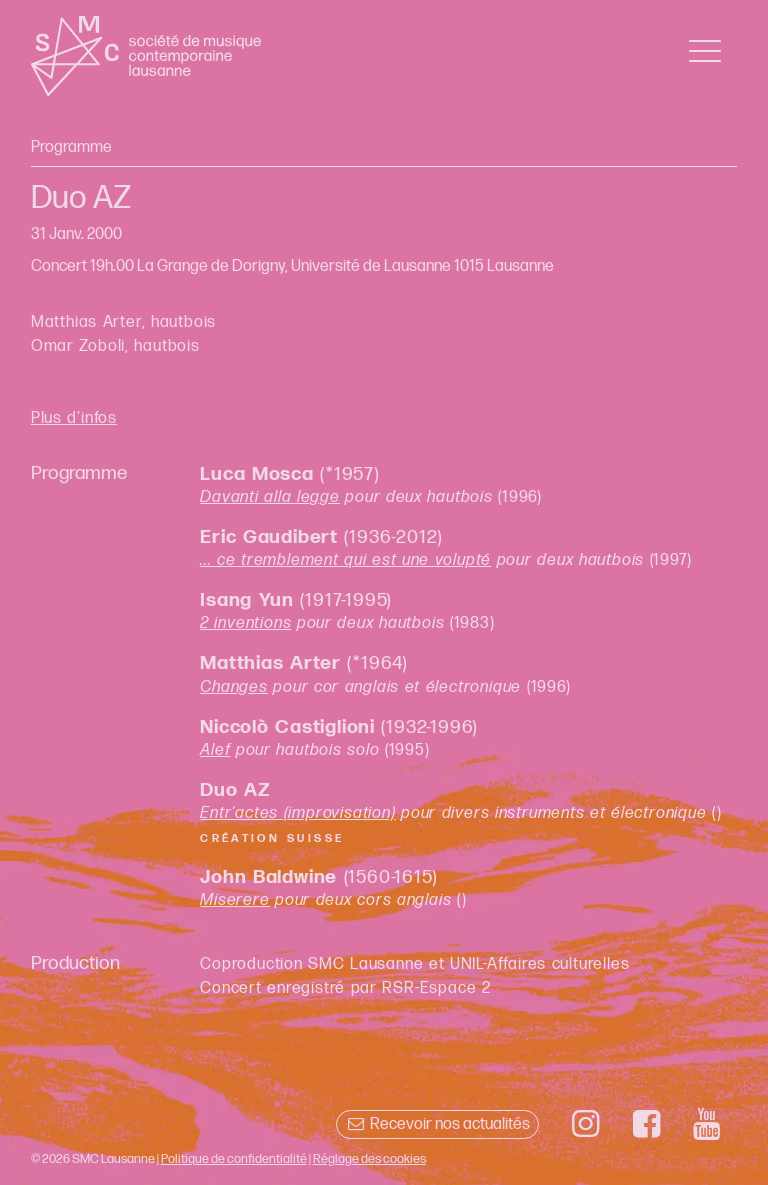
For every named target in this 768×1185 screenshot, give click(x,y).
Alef (215, 750)
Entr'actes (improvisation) (297, 813)
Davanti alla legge (270, 497)
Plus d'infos (74, 418)
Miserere (234, 900)
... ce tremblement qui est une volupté (345, 560)
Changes (234, 687)
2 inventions (245, 623)
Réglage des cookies (369, 1159)
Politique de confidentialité (234, 1159)
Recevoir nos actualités (437, 1124)
